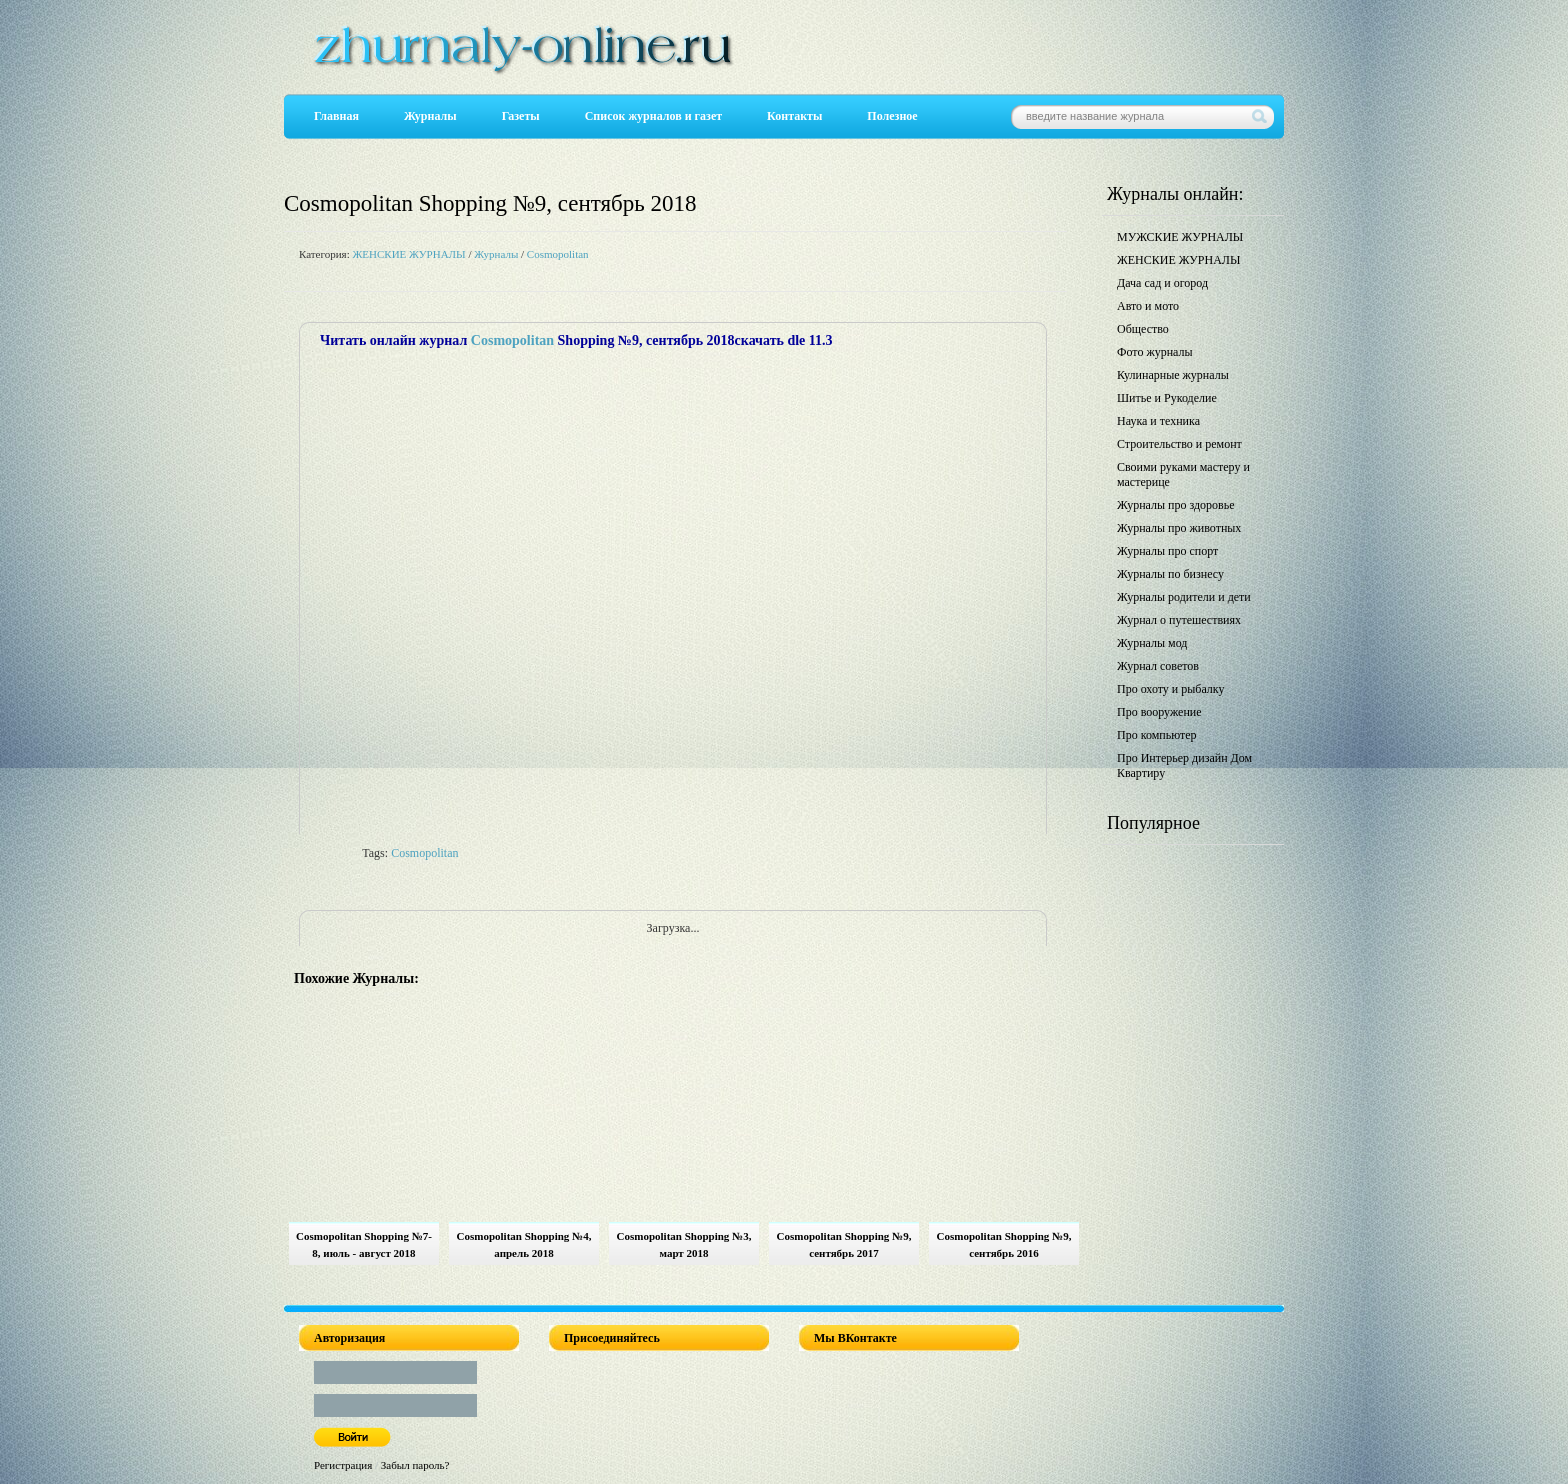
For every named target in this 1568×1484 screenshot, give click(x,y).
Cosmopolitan (558, 254)
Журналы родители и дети (1184, 597)
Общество (1143, 329)
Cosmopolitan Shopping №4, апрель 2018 (524, 1244)
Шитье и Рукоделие (1167, 398)
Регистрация (343, 1465)
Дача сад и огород (1162, 283)
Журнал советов (1158, 666)
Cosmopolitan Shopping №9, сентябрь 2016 (1004, 1244)
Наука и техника (1158, 421)
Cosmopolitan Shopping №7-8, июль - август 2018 (364, 1244)
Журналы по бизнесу (1170, 574)
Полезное (892, 116)
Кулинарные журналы (1173, 375)
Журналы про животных (1179, 528)
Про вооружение (1159, 712)
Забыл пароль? (415, 1465)
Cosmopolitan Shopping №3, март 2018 (684, 1244)
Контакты (794, 116)
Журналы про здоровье (1176, 505)
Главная (336, 116)
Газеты (521, 116)
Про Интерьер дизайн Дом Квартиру (1184, 765)
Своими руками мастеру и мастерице (1183, 474)
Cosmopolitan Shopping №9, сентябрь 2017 (844, 1244)
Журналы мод (1152, 643)
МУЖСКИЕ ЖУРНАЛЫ (1180, 237)
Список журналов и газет (653, 116)
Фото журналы (1155, 352)
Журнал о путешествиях (1179, 620)
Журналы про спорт (1167, 551)
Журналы (430, 116)
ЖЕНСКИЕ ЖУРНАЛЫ (408, 254)
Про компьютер (1157, 735)
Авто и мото (1148, 306)
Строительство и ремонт (1179, 444)
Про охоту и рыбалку (1171, 689)
